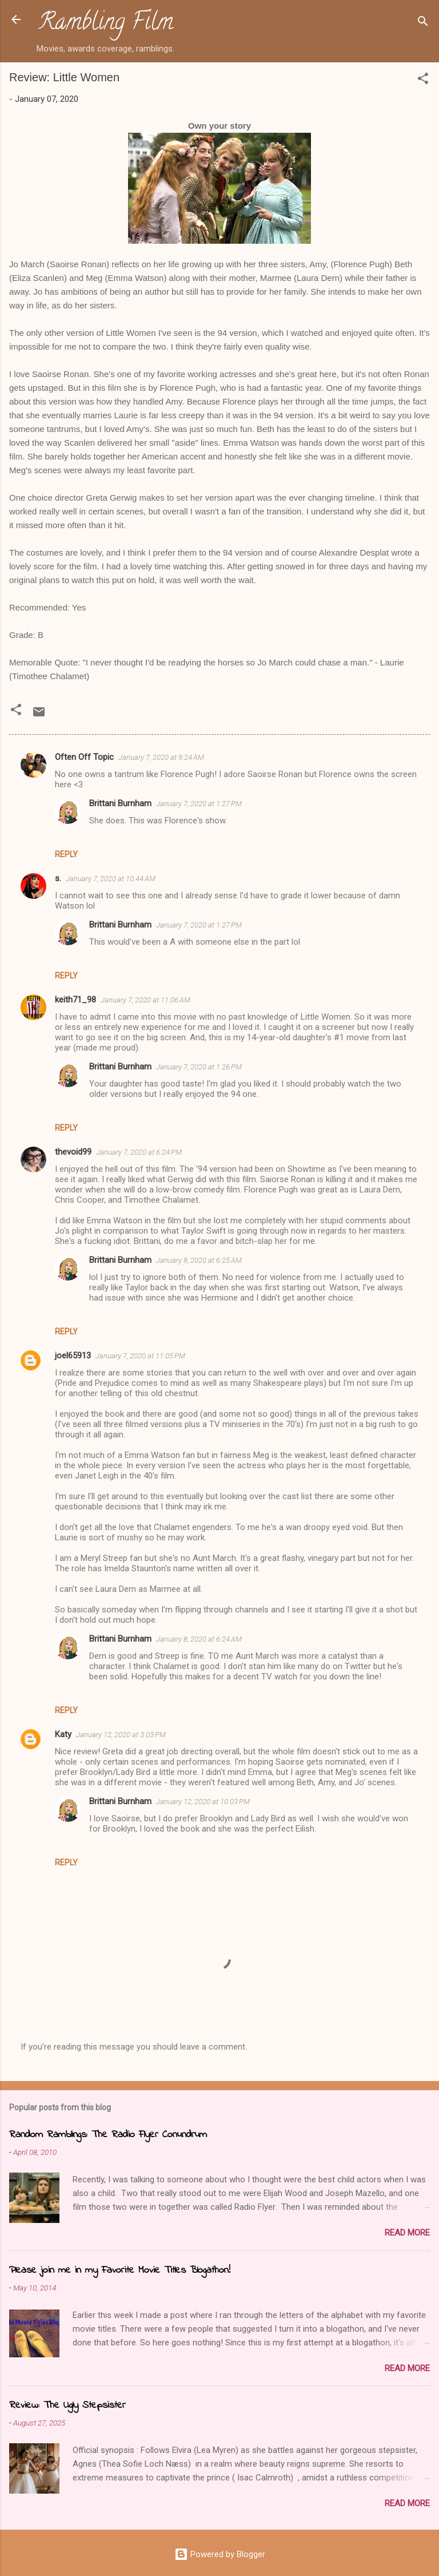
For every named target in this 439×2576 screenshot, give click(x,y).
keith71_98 (75, 999)
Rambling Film (105, 24)
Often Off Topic (84, 757)
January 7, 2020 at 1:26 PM (199, 1067)
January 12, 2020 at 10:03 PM (203, 1801)
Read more (407, 2233)
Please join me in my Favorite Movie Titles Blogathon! (119, 2270)
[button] (423, 80)
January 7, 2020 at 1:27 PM (199, 803)
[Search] (423, 23)
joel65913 (73, 1355)
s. (58, 878)
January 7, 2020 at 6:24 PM (139, 1152)
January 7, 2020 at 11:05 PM (140, 1356)
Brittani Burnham (120, 803)
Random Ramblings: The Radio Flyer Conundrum (108, 2134)
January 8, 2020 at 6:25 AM (199, 1260)
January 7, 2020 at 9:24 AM (161, 757)
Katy (63, 1734)
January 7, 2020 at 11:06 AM (145, 1000)
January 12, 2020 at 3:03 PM (121, 1734)
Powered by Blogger (219, 2554)
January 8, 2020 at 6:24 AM (199, 1639)
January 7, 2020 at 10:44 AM (110, 878)
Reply (66, 854)
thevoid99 (73, 1152)
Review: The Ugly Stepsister (67, 2405)
